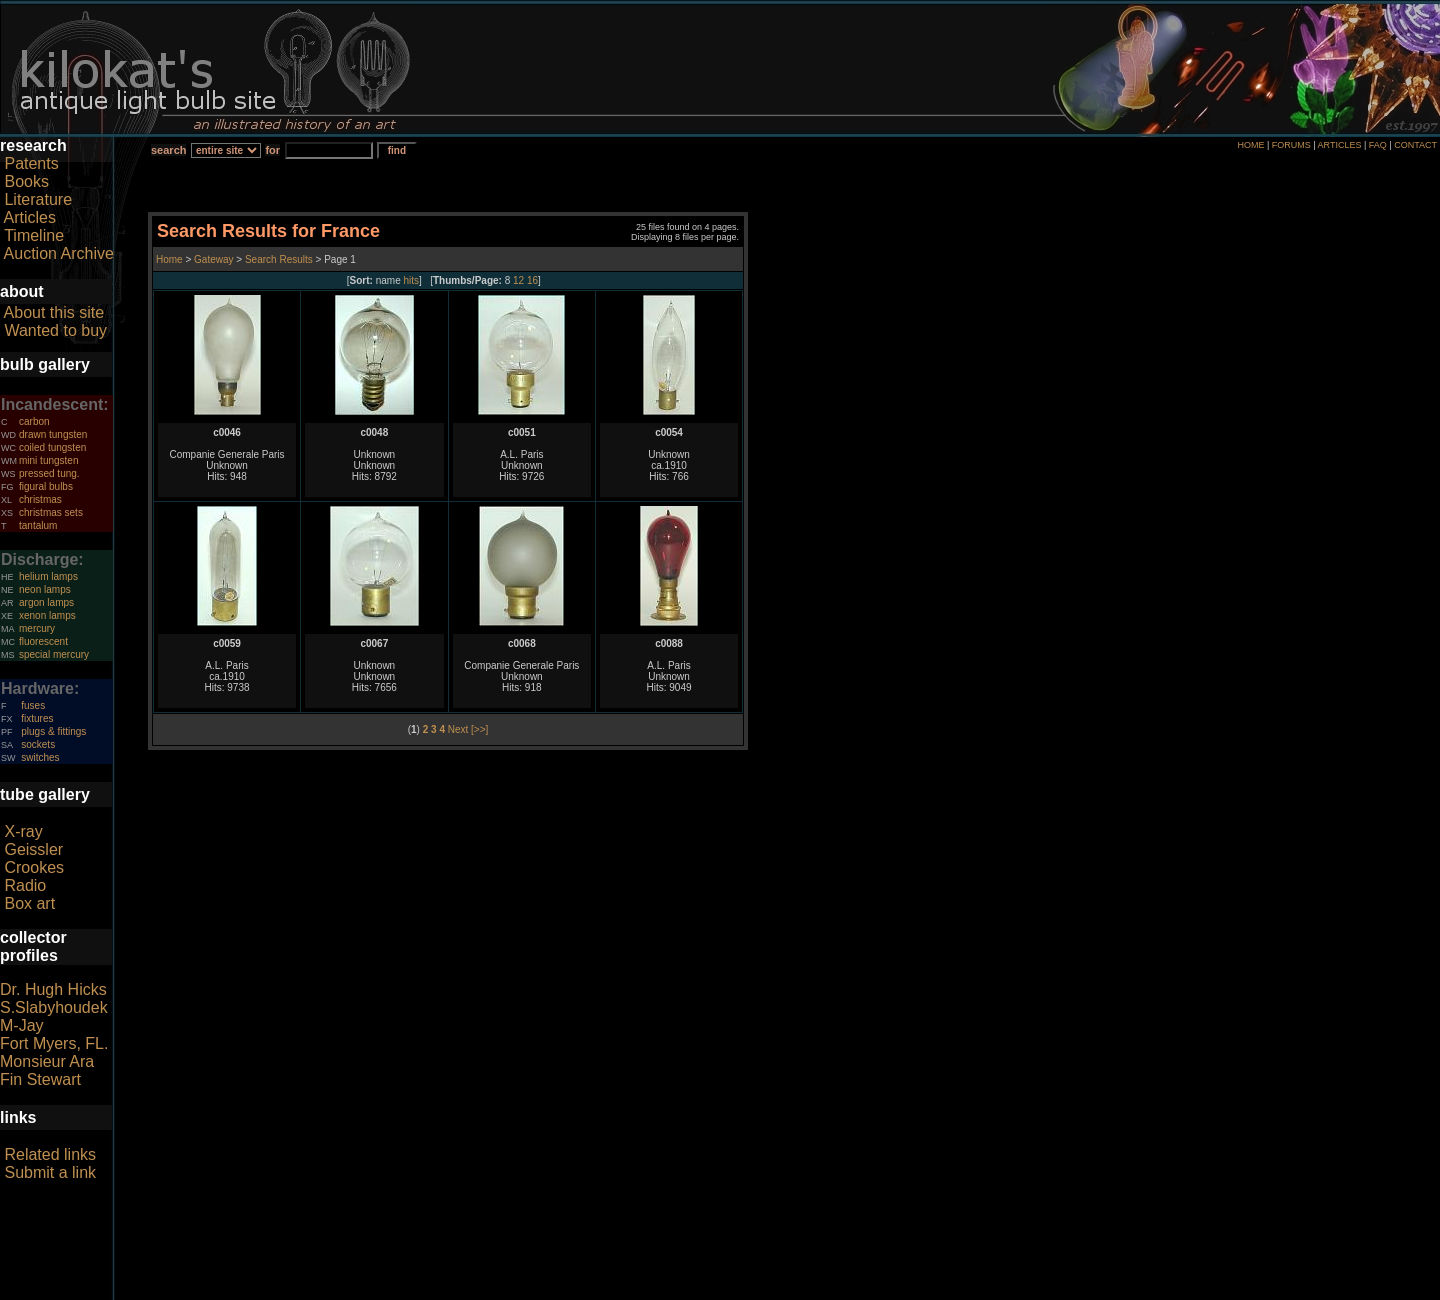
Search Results (279, 259)
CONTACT (1415, 145)
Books (26, 181)
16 (532, 280)
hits (412, 280)
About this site (54, 312)
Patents (31, 163)
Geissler (33, 849)
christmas (40, 499)
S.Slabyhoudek (54, 1007)
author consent (811, 1289)
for (272, 150)
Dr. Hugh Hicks (53, 989)
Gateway (212, 259)
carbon (34, 421)
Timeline (34, 235)
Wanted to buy (55, 330)
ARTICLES (1340, 145)
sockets (38, 744)
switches (40, 757)
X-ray (23, 831)
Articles (30, 217)
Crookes (34, 867)
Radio (25, 885)
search (168, 150)
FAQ (1378, 145)
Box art (29, 903)
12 (518, 280)
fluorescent (43, 641)
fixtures (37, 718)
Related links (50, 1154)
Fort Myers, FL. (54, 1043)
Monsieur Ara (47, 1061)
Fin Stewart (40, 1079)
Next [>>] (468, 729)
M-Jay (22, 1025)
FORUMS (1291, 145)
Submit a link (50, 1172)
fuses (33, 705)
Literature (38, 199)
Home (170, 259)
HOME (1250, 145)
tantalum (38, 525)
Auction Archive (59, 253)
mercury (37, 628)
